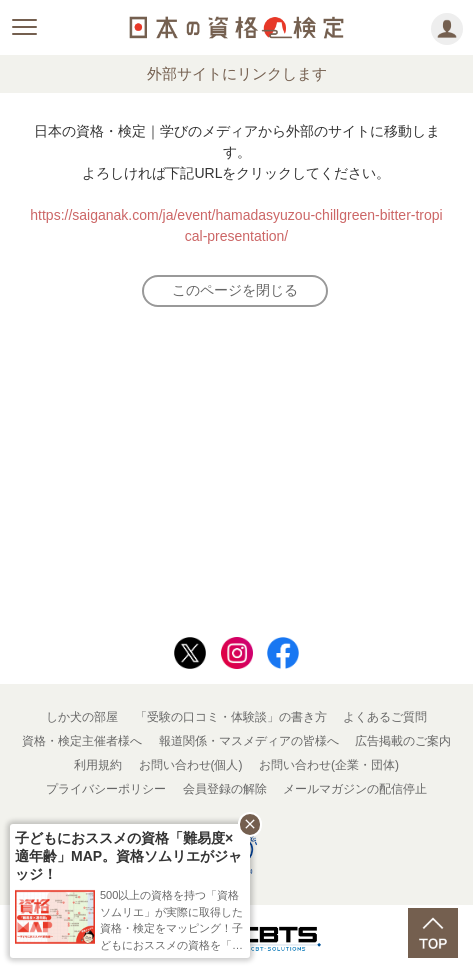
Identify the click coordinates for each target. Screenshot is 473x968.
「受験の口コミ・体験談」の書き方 (231, 717)
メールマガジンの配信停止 (355, 789)
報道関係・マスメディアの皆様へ (249, 741)
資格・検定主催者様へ (82, 741)
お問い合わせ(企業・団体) (329, 765)
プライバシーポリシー (106, 789)
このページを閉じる (235, 290)
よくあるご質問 (385, 717)
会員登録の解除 (225, 789)
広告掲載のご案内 (403, 741)
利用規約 (98, 765)
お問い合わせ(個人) (191, 765)
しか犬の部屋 (82, 717)
